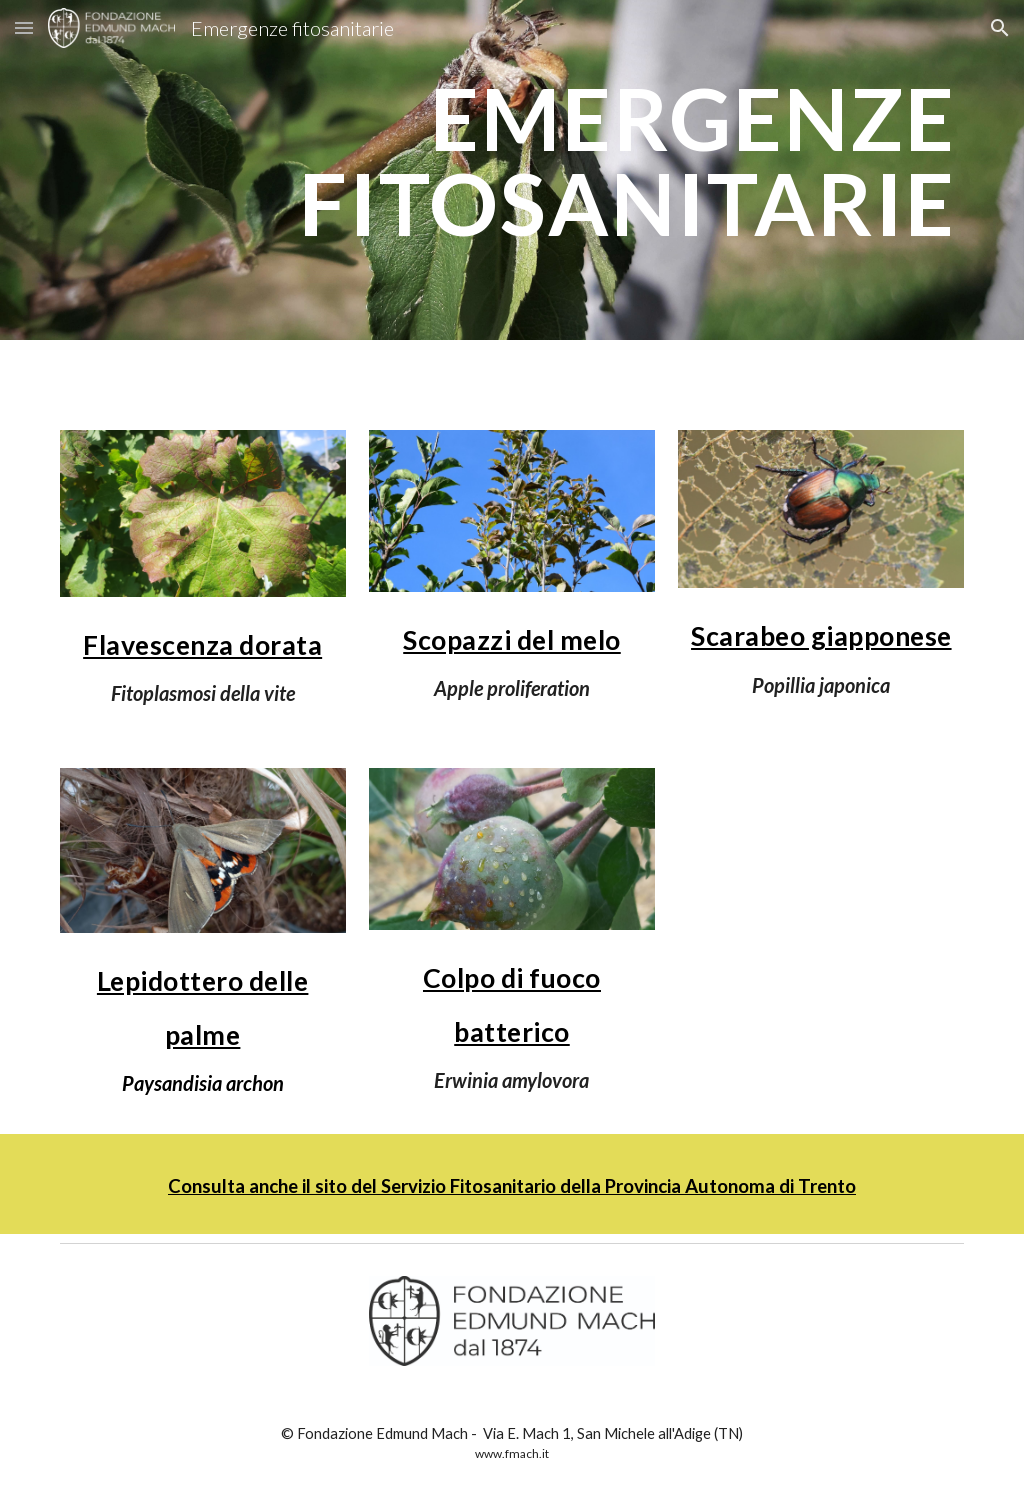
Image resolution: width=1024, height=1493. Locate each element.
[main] (512, 170)
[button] (24, 27)
